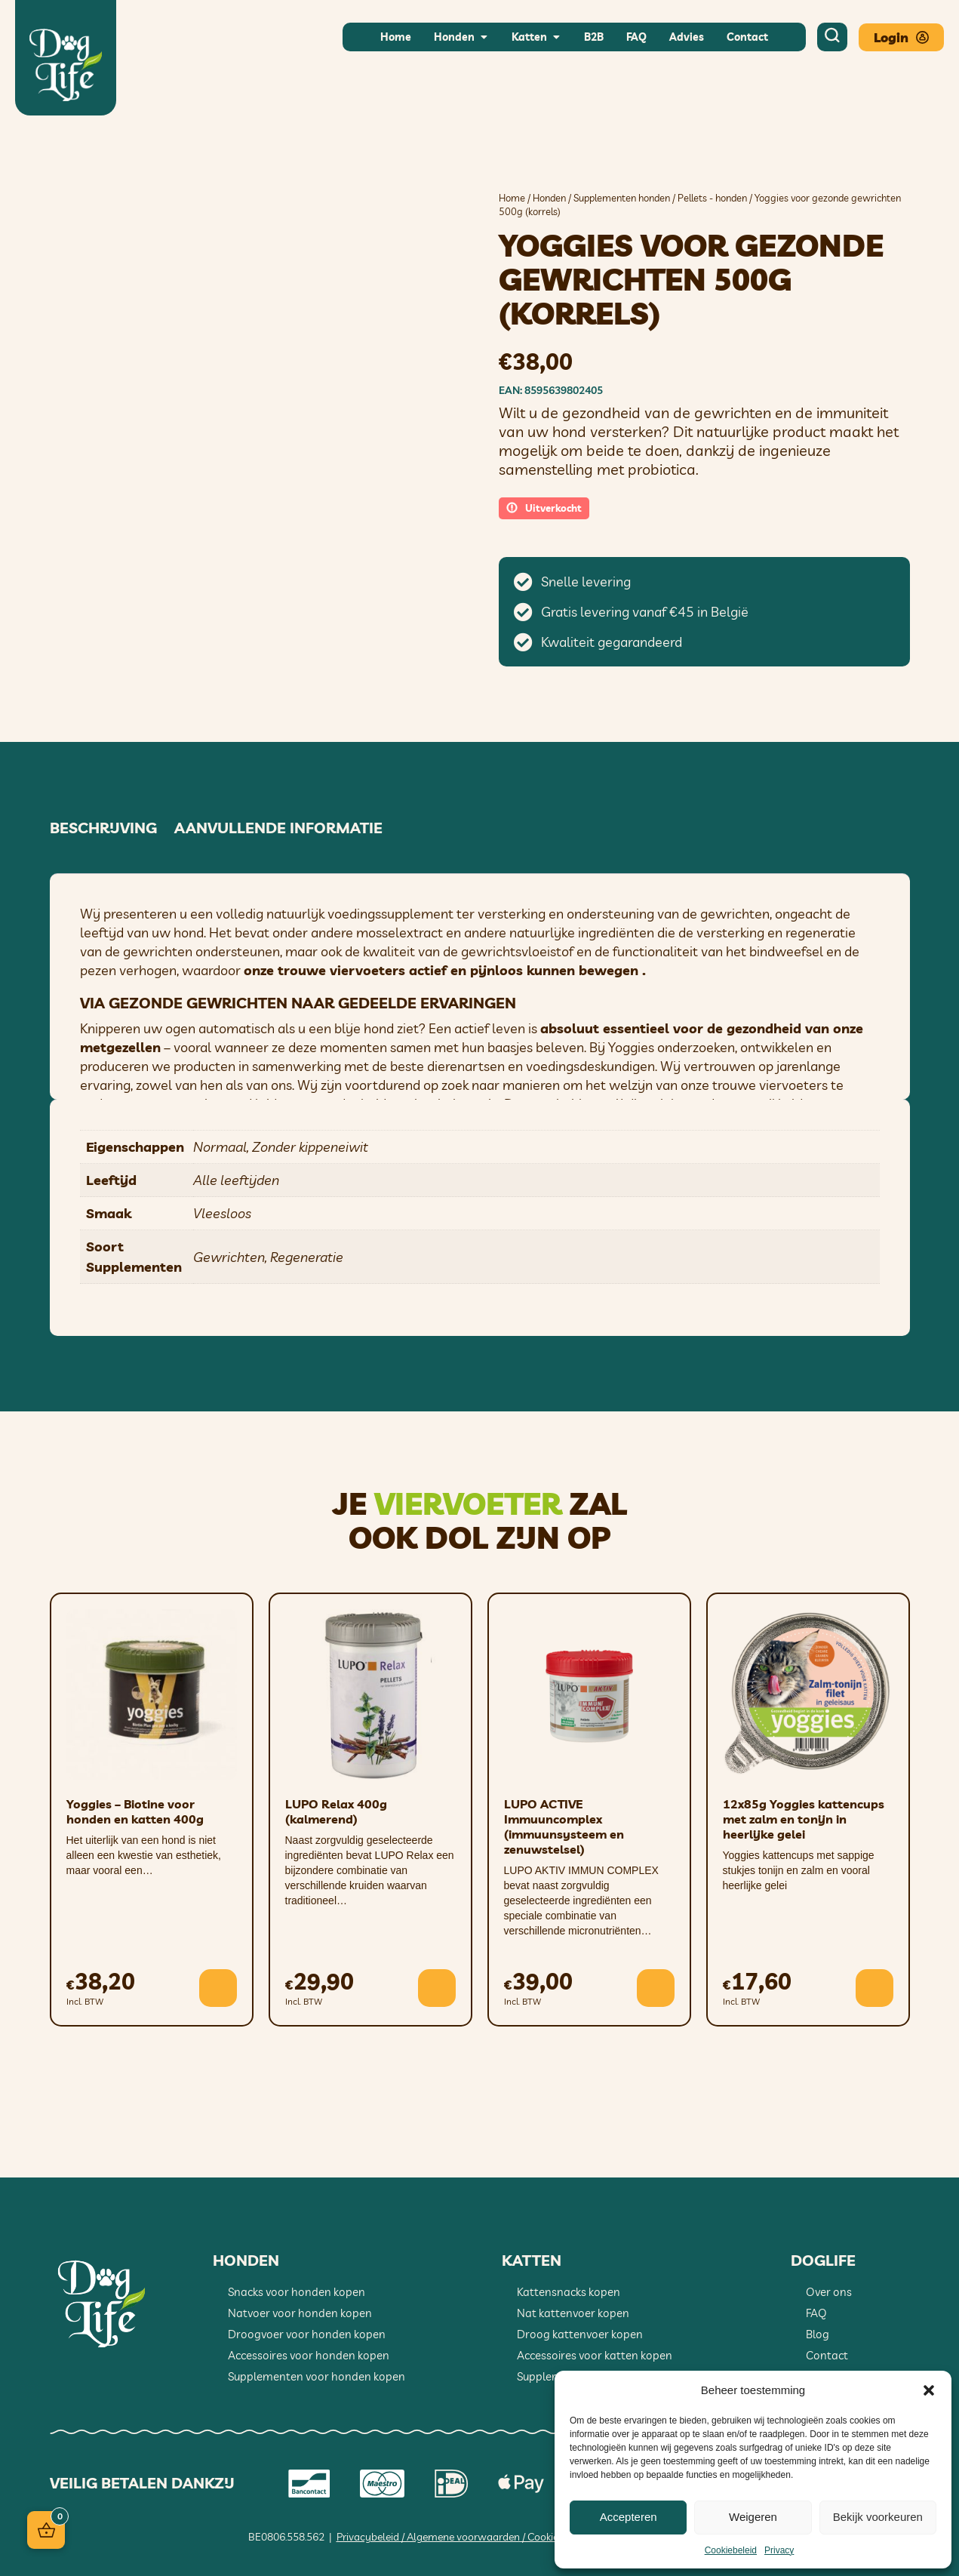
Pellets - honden (712, 198)
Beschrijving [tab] (103, 828)
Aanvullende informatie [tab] (278, 828)
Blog (817, 2334)
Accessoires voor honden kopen (308, 2355)
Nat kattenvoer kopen (573, 2313)
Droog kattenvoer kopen (580, 2334)
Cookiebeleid (731, 2550)
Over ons (829, 2292)
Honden (549, 198)
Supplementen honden (621, 198)
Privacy (779, 2550)
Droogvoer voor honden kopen (307, 2334)
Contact (827, 2355)
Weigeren (753, 2516)
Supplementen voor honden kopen (316, 2376)
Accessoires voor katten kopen (594, 2355)
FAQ (816, 2313)
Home (512, 198)
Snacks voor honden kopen (296, 2292)
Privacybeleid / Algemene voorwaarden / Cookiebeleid (461, 2537)
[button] (928, 2390)
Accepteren (628, 2516)
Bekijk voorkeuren (878, 2516)
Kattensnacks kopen (568, 2292)
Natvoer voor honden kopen (300, 2313)
